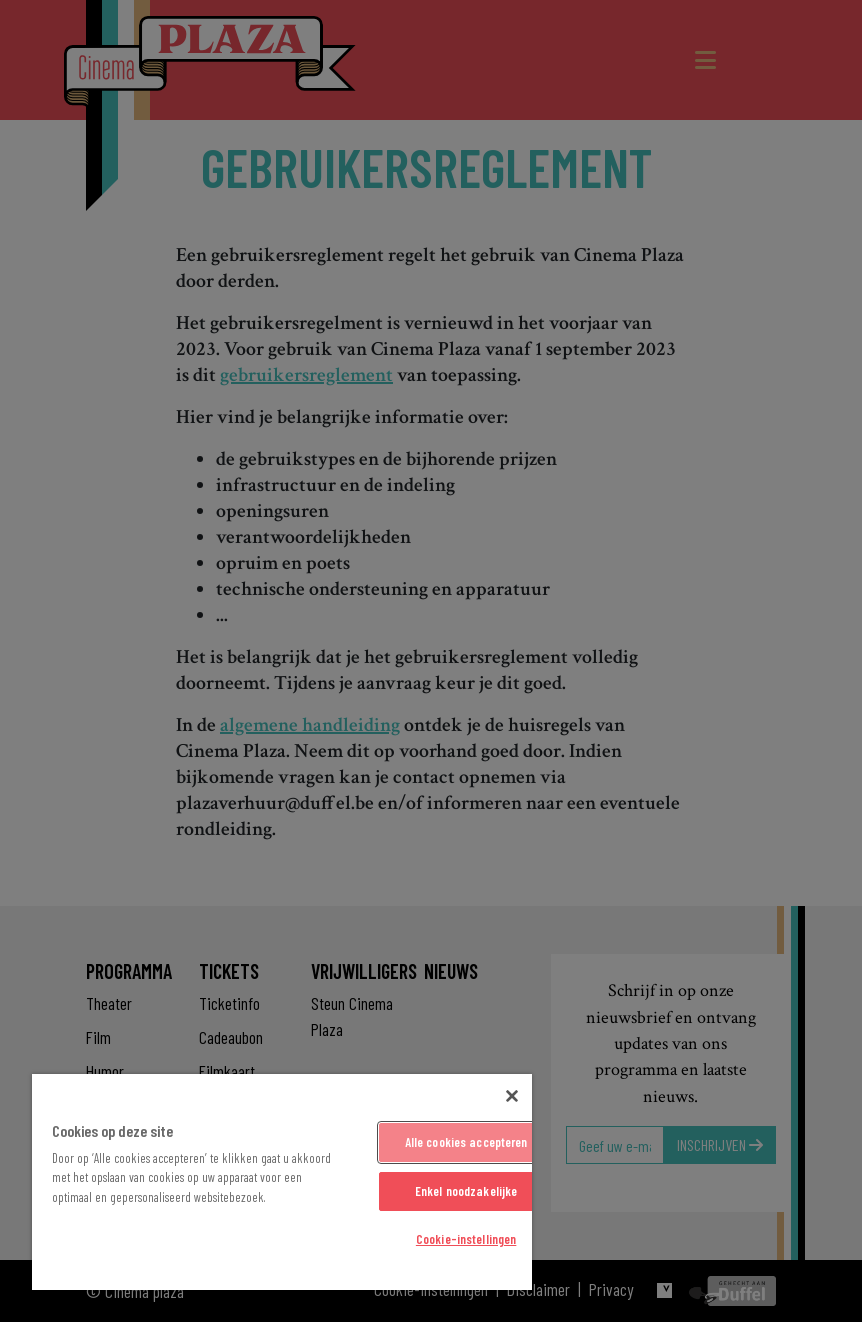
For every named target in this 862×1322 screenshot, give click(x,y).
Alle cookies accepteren (466, 1142)
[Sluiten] (512, 1096)
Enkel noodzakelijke (466, 1191)
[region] (282, 1182)
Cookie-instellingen (466, 1239)
